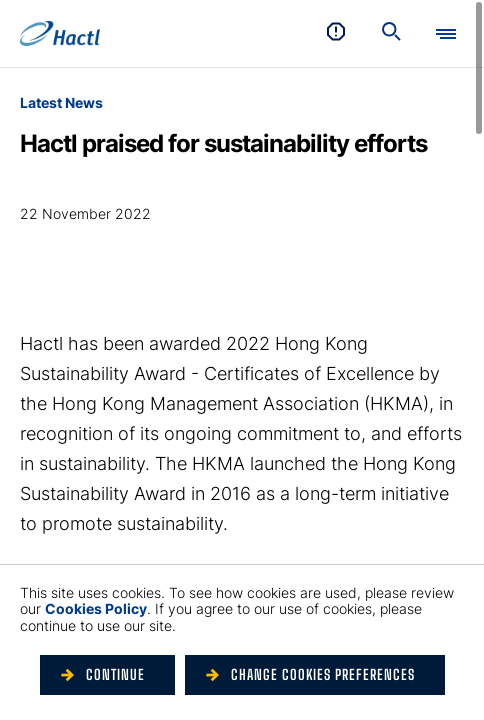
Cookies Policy (96, 608)
